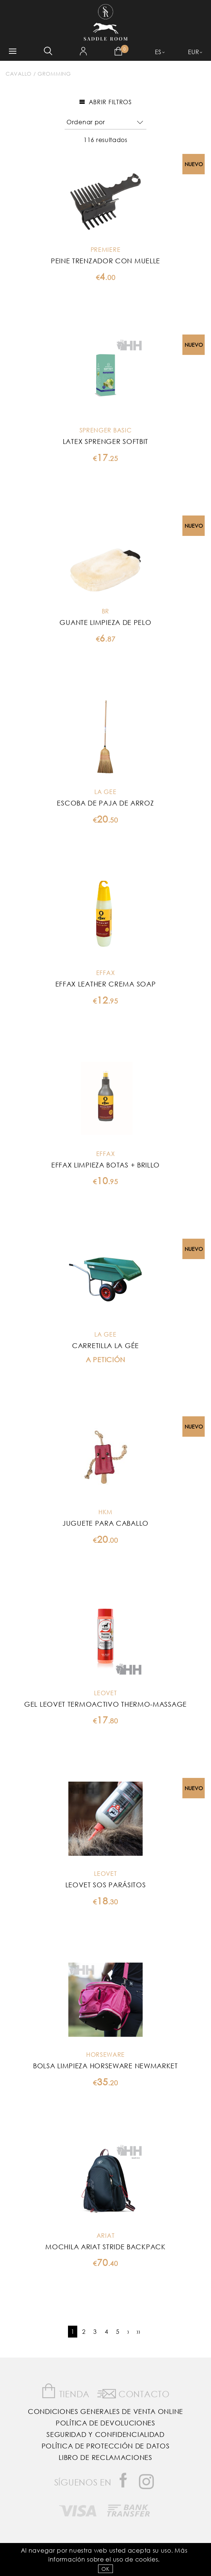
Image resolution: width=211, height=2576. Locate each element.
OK (105, 2568)
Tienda (65, 2391)
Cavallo (19, 73)
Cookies (146, 2559)
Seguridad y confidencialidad (105, 2434)
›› (138, 2331)
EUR (193, 52)
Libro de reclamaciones (105, 2457)
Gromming (54, 73)
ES (158, 52)
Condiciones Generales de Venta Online (105, 2411)
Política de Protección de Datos (106, 2446)
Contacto (133, 2392)
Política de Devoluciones (105, 2423)
